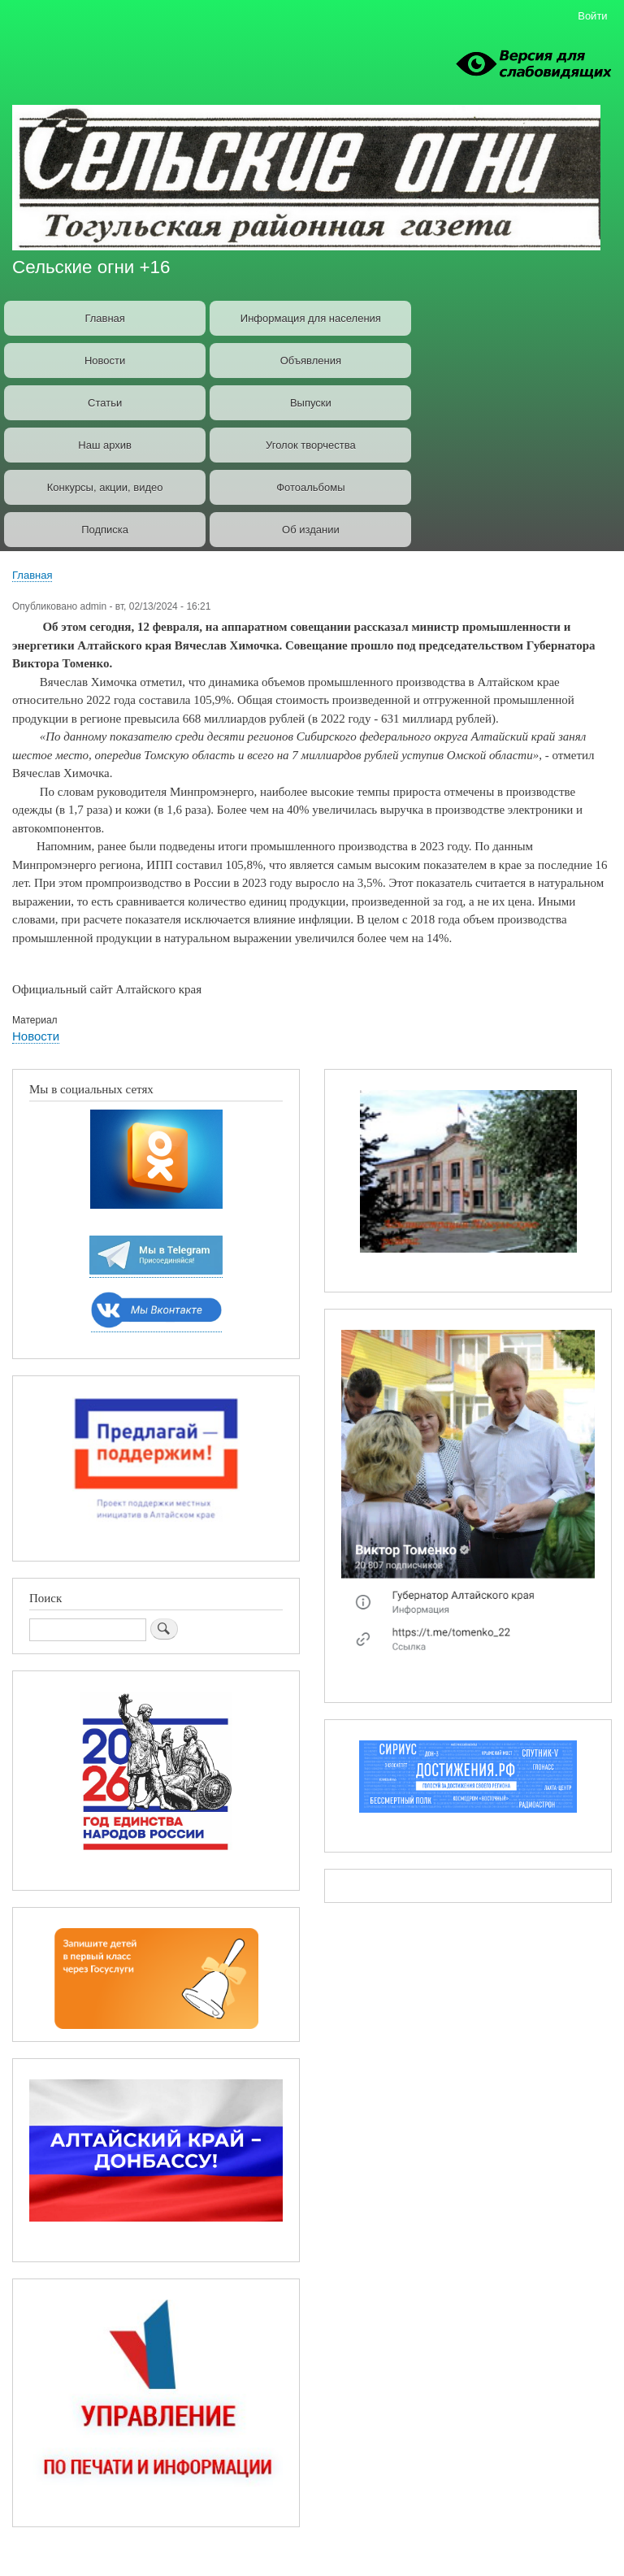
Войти (592, 16)
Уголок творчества (311, 445)
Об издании (311, 529)
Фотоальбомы (310, 487)
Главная (104, 318)
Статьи (105, 403)
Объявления (310, 360)
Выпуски (311, 403)
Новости (104, 360)
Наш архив (105, 445)
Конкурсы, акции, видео (105, 487)
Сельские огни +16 (91, 267)
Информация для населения (310, 318)
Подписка (104, 529)
